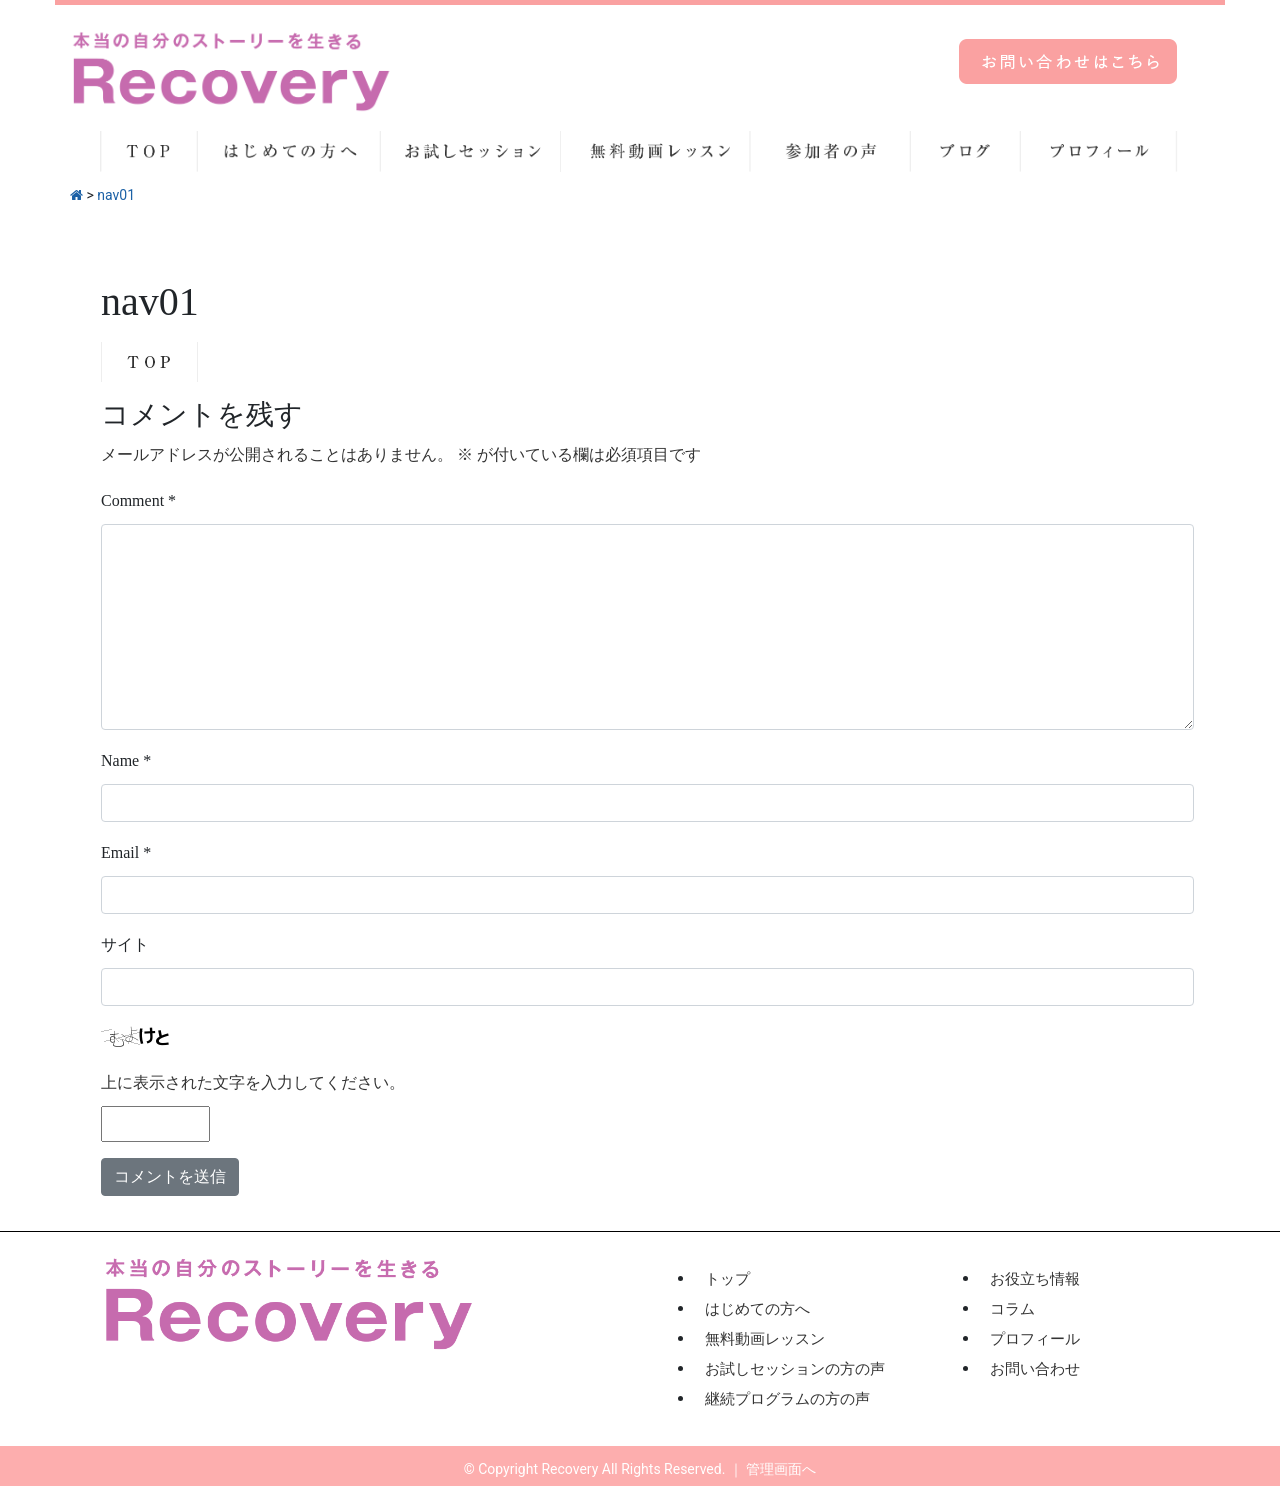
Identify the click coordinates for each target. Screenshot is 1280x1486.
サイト (125, 944)
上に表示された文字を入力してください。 (253, 1082)
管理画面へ (781, 1469)
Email (126, 852)
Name (126, 760)
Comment (138, 500)
